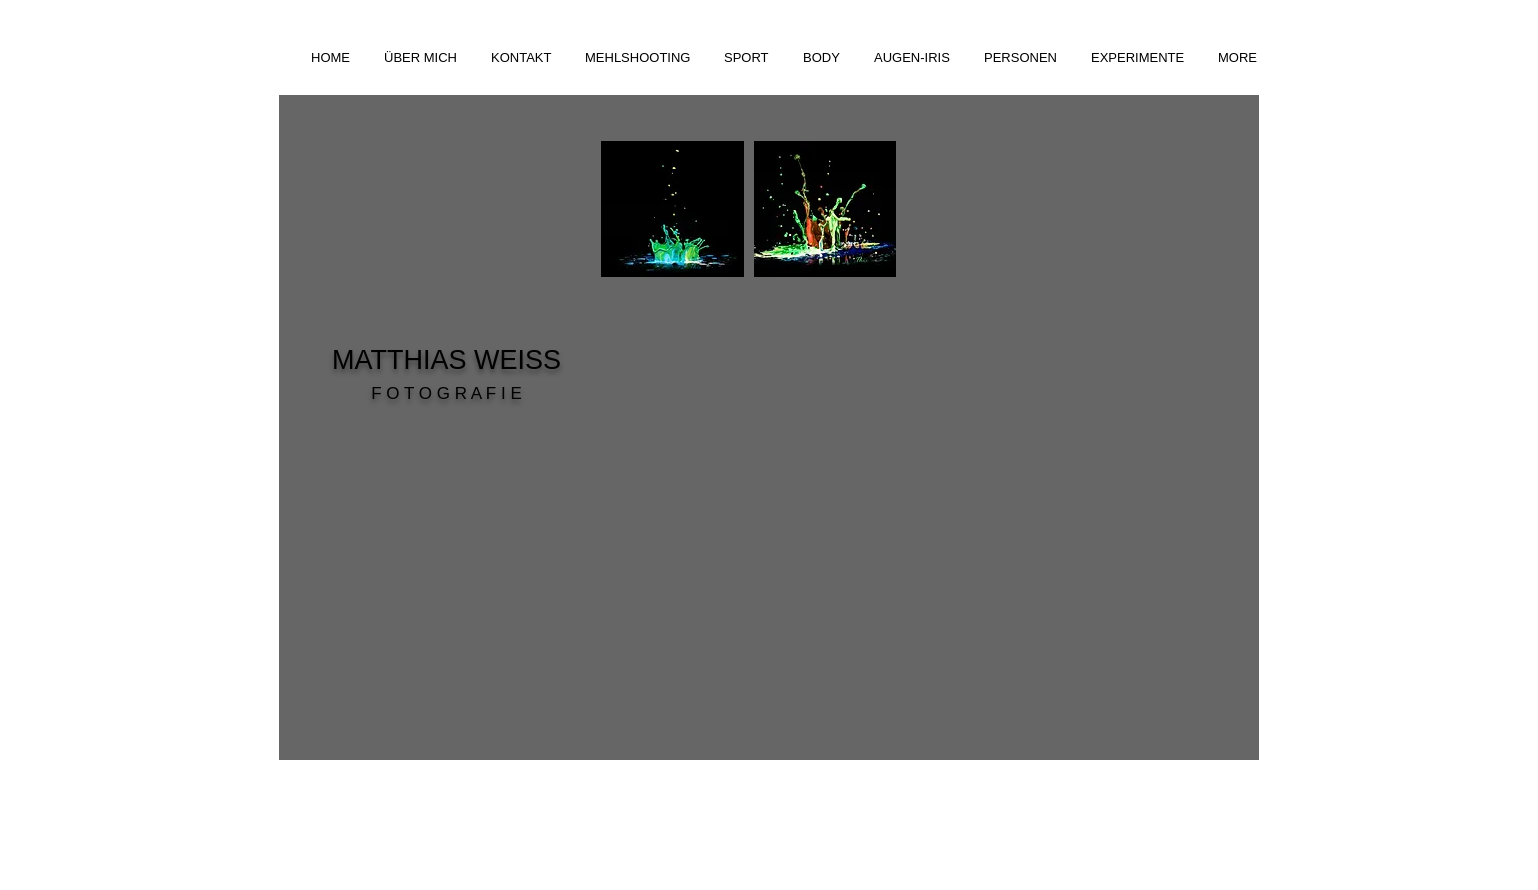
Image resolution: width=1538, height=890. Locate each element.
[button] (639, 57)
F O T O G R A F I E (446, 393)
